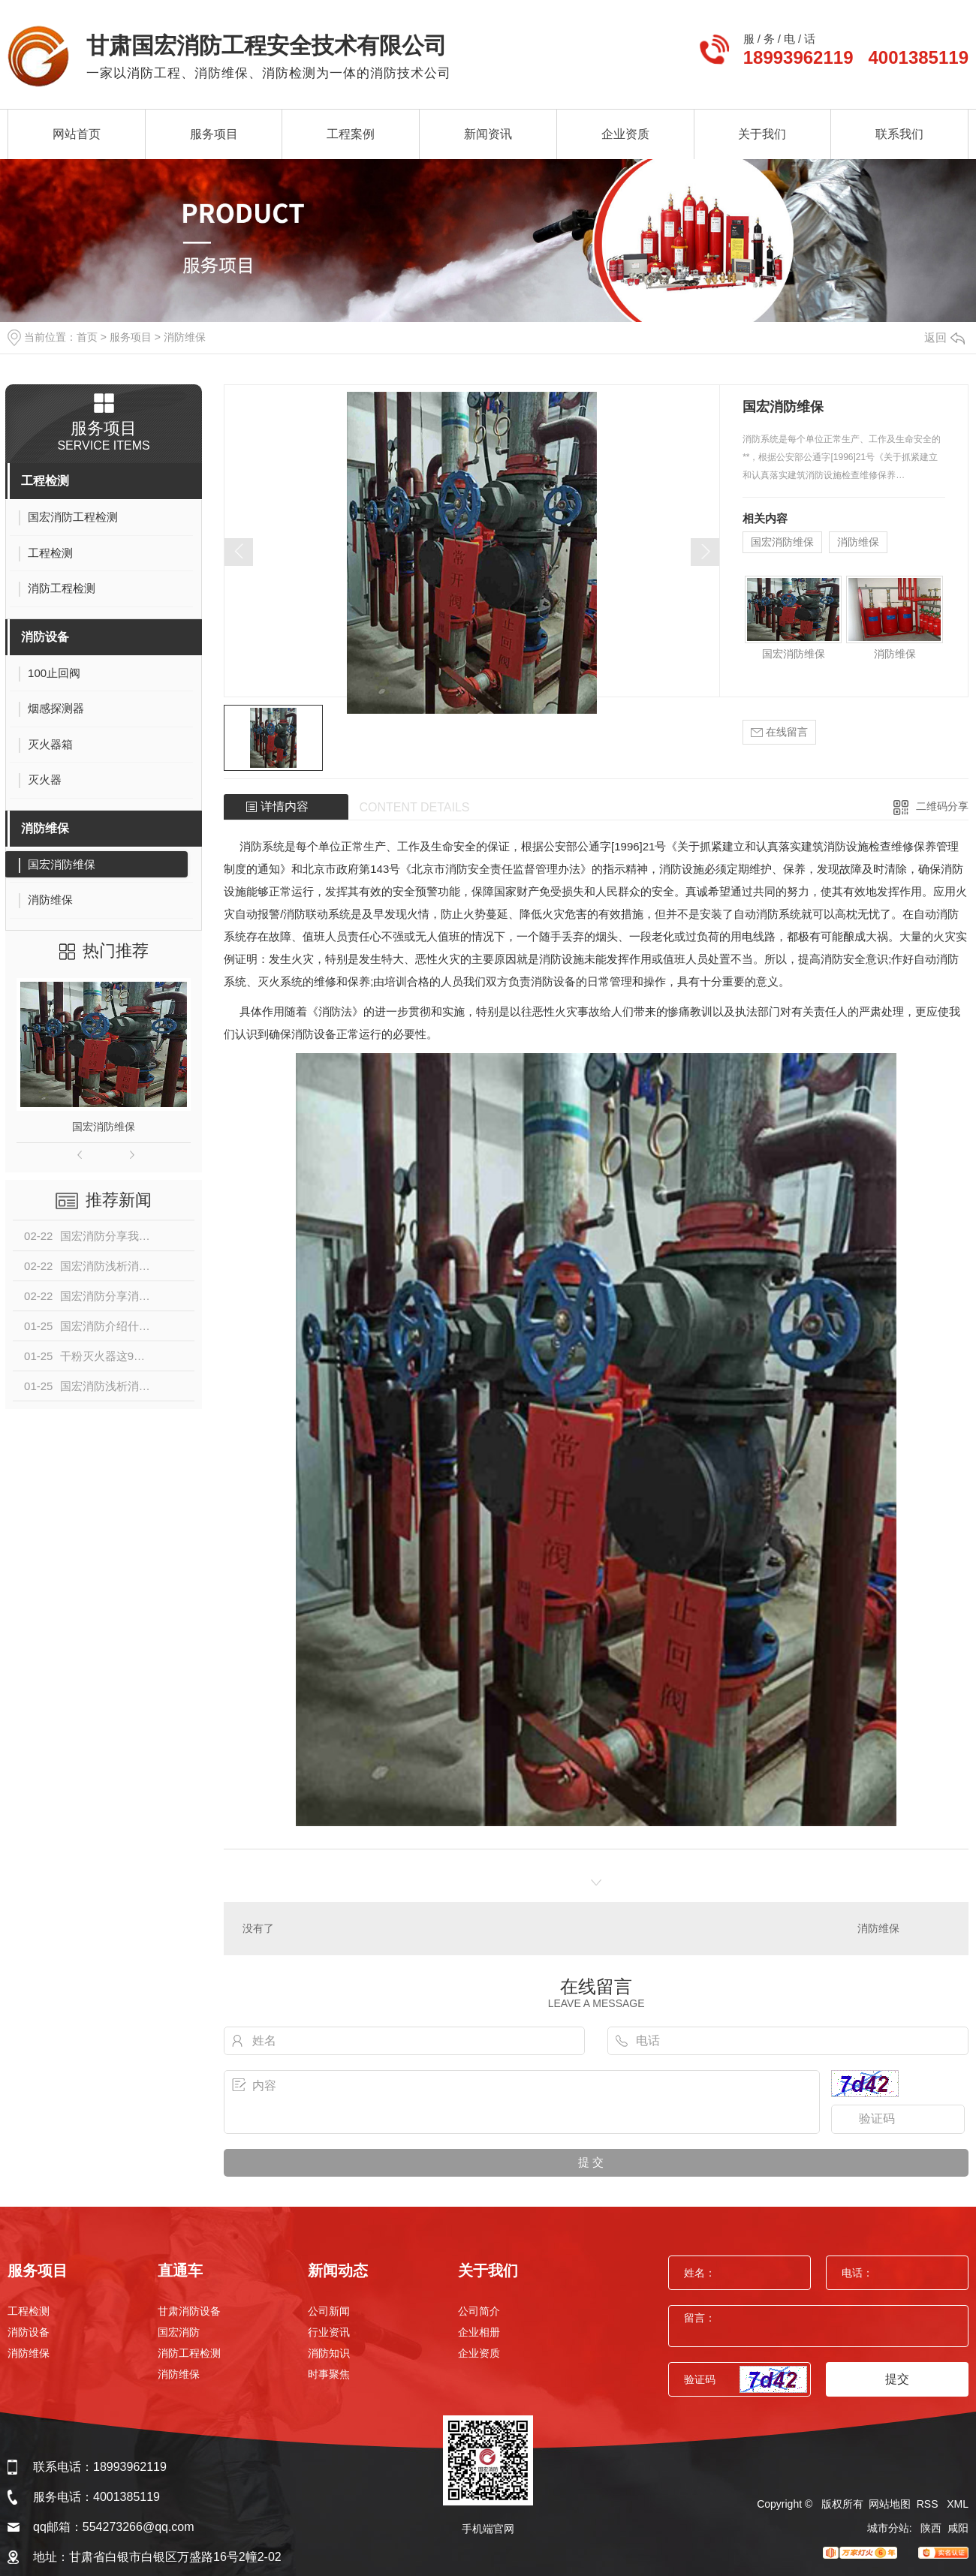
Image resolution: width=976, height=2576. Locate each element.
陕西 (930, 2528)
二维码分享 (942, 806)
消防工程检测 (189, 2353)
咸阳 (957, 2528)
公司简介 (479, 2311)
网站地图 (890, 2504)
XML (957, 2504)
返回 (944, 337)
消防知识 (329, 2353)
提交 (897, 2379)
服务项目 (214, 134)
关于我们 (762, 134)
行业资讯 (329, 2332)
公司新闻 (329, 2311)
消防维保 (185, 337)
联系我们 (899, 134)
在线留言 (779, 732)
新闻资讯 (488, 134)
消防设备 (45, 636)
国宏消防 (179, 2332)
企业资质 (625, 134)
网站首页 (77, 134)
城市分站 (888, 2528)
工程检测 (45, 480)
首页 (87, 337)
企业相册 (479, 2332)
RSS (929, 2504)
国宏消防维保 (103, 1127)
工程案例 (351, 134)
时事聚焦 (329, 2374)
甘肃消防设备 (189, 2311)
